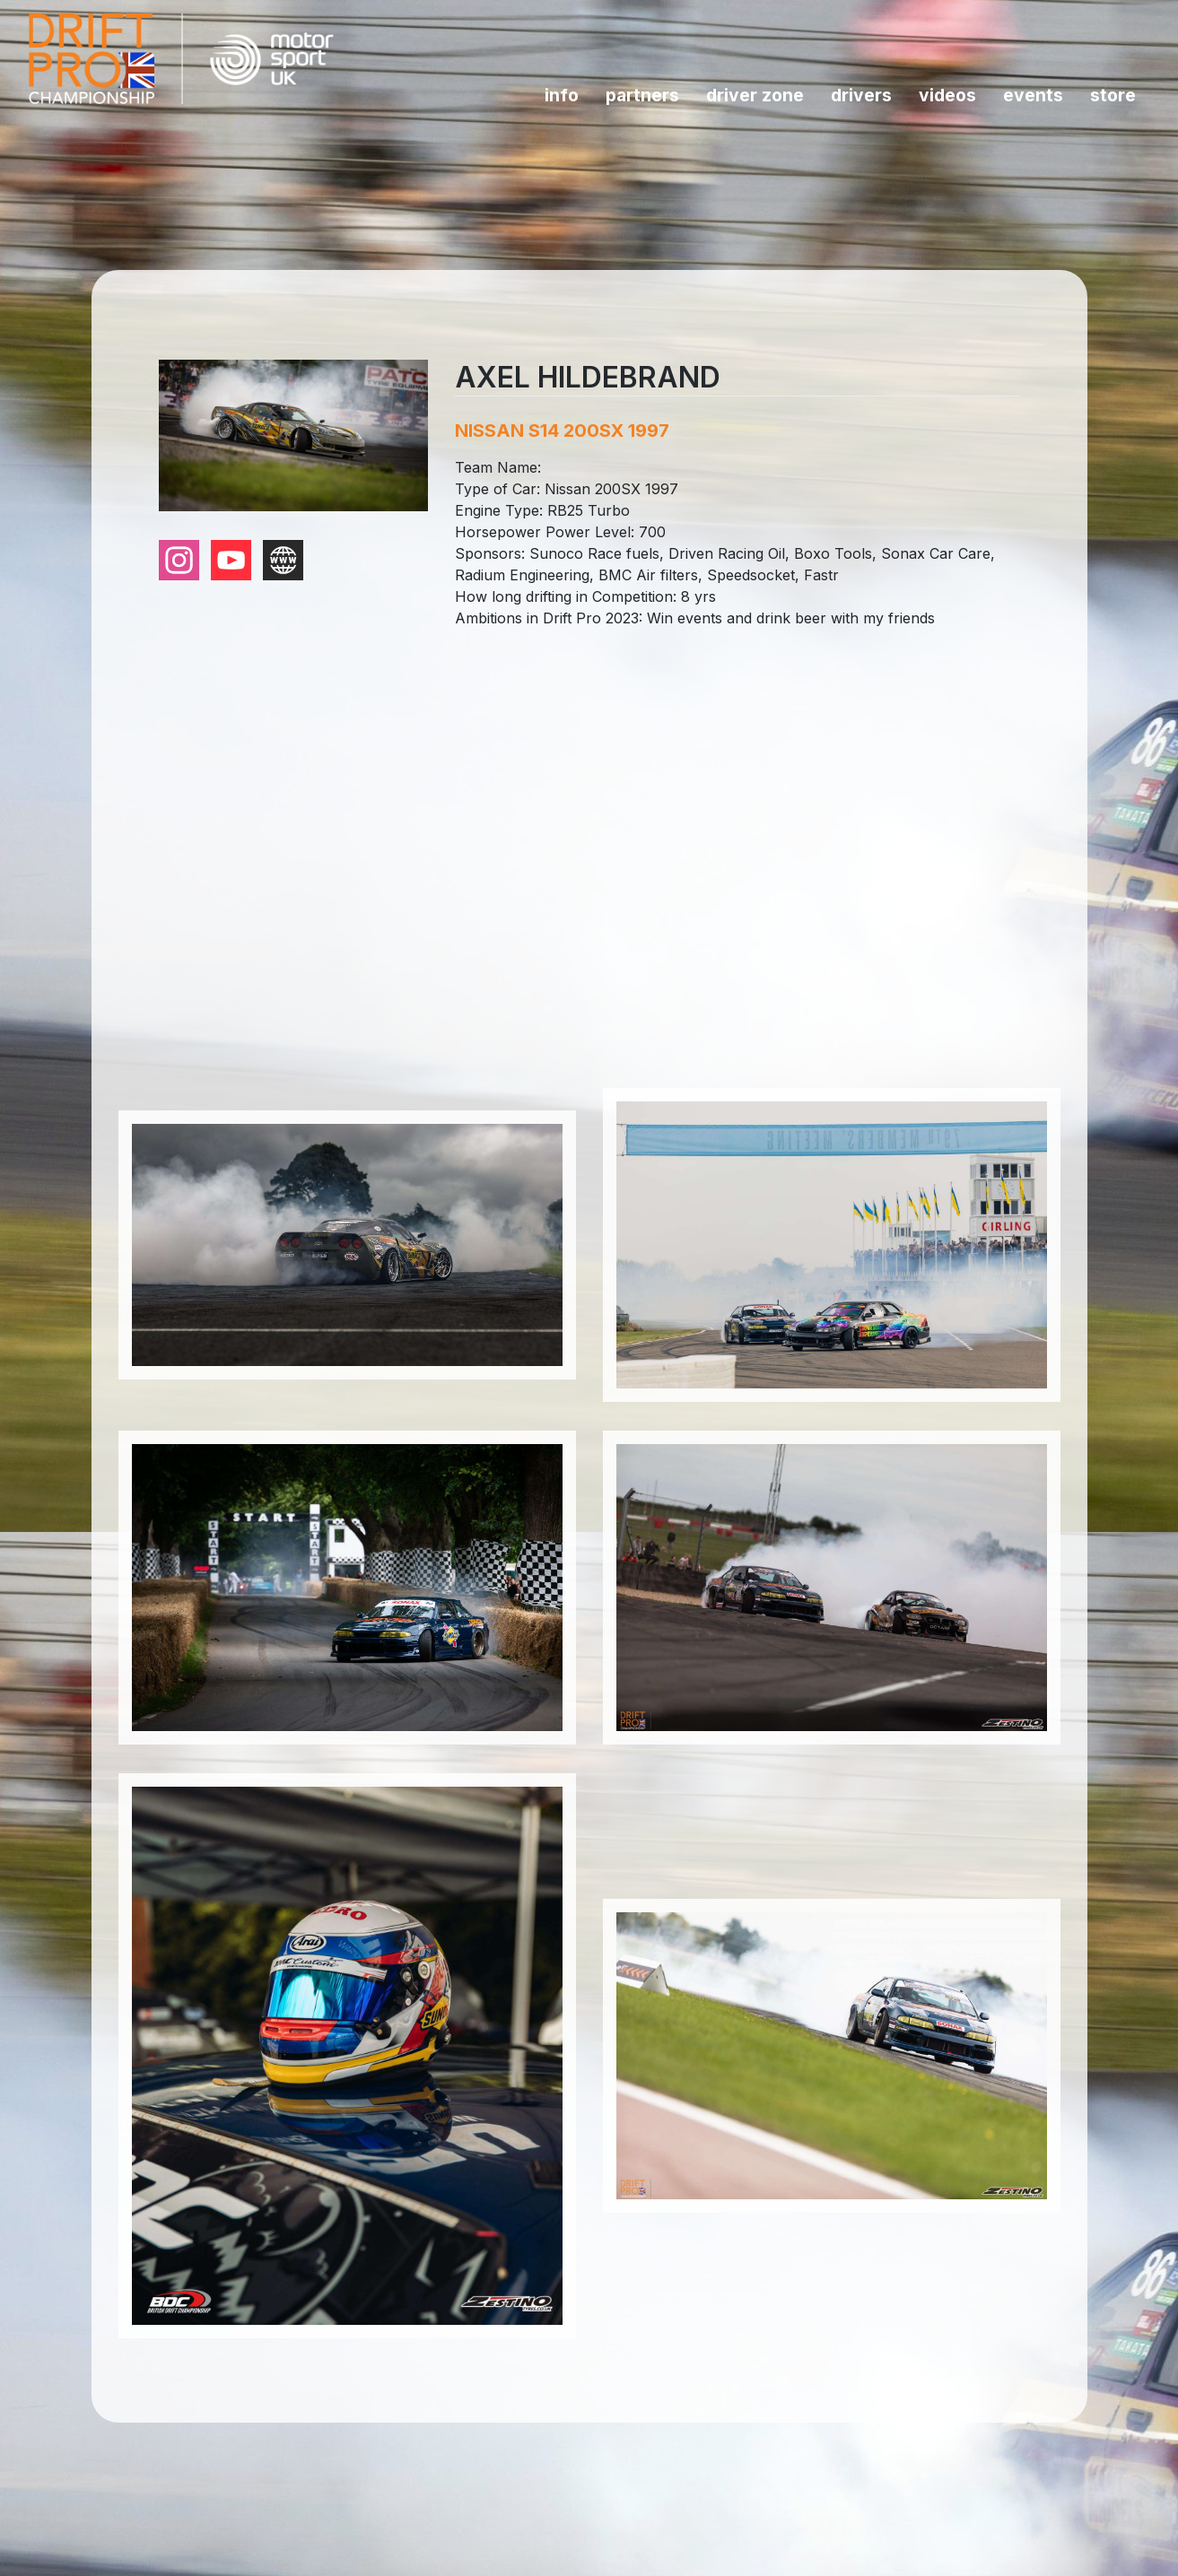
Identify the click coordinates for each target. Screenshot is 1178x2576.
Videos (947, 95)
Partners (642, 95)
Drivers (861, 95)
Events (1033, 95)
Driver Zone (755, 95)
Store (1113, 95)
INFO (562, 95)
